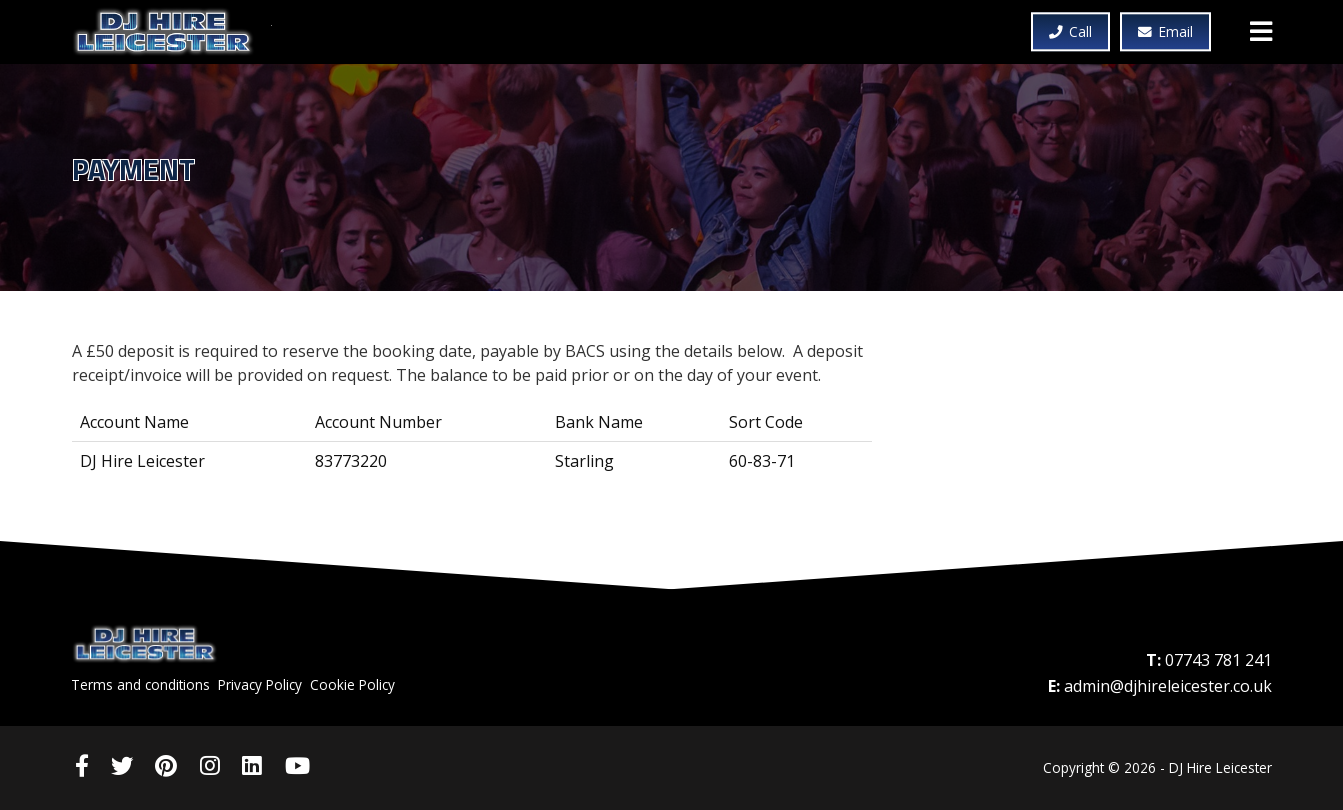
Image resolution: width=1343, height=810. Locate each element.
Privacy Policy (260, 684)
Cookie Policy (352, 684)
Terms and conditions (140, 684)
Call (1071, 32)
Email (1165, 32)
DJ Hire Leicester (172, 32)
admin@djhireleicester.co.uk (1168, 686)
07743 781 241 (1218, 660)
